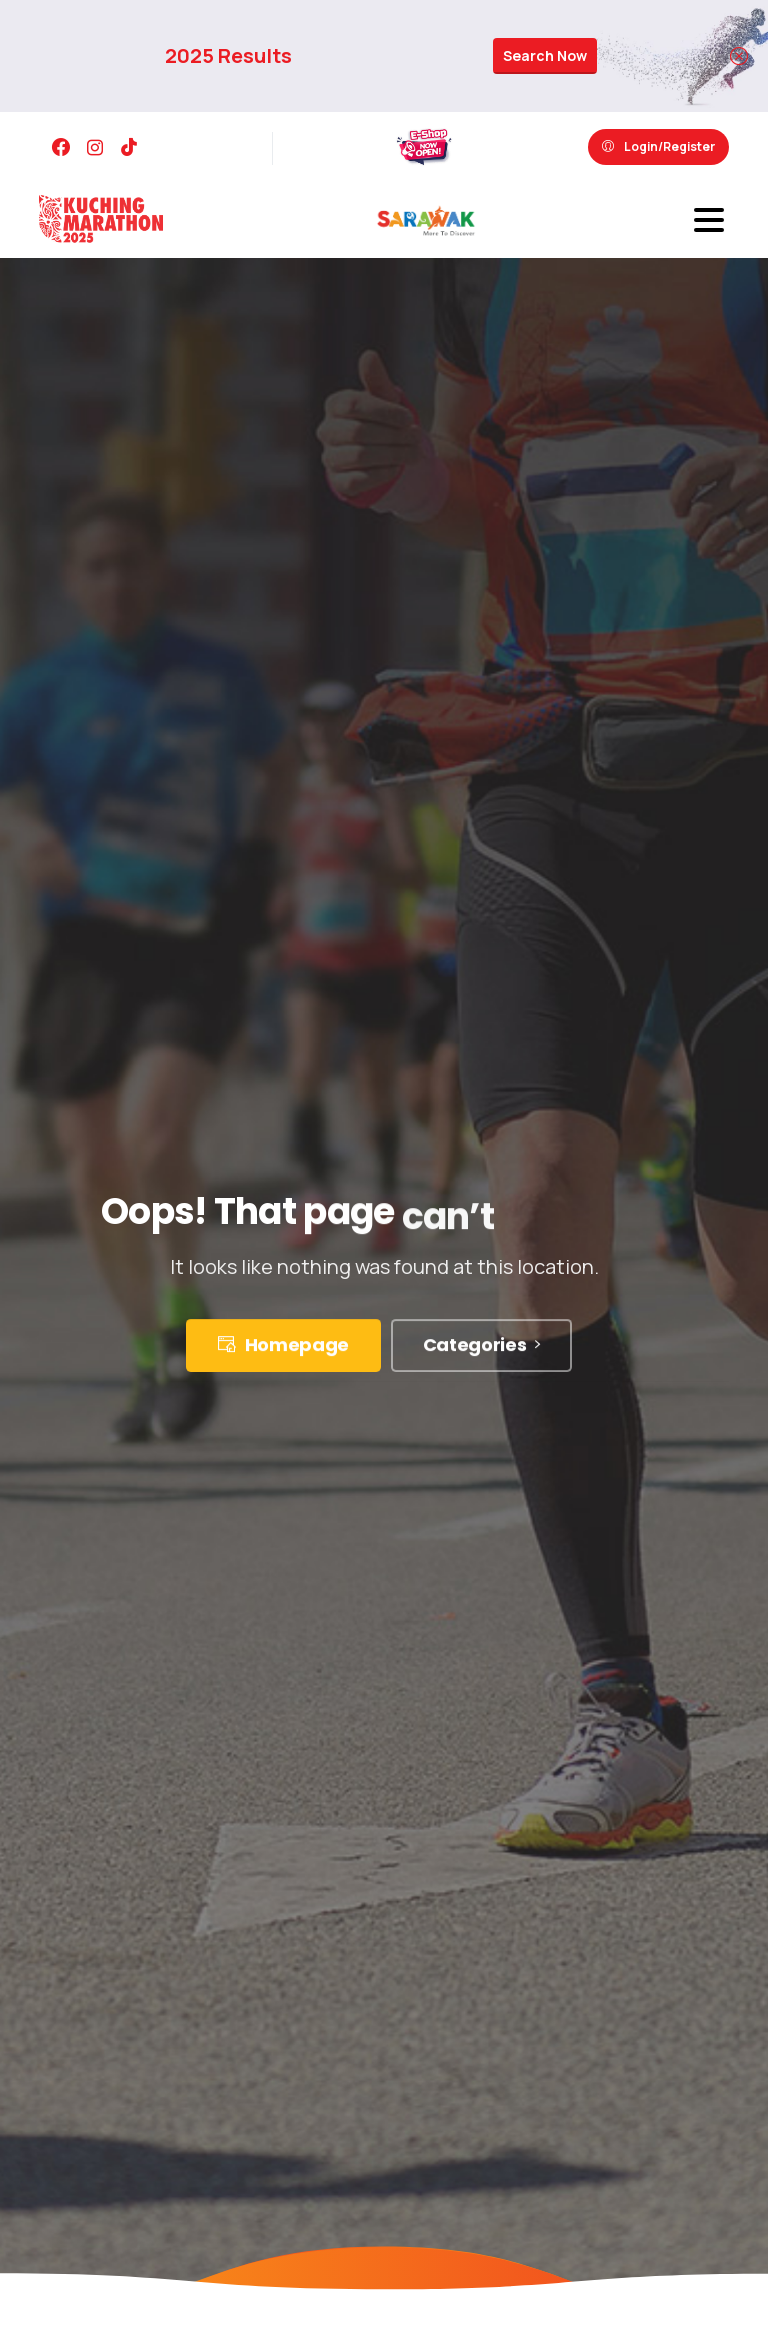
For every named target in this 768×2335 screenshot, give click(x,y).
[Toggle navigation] (709, 220)
